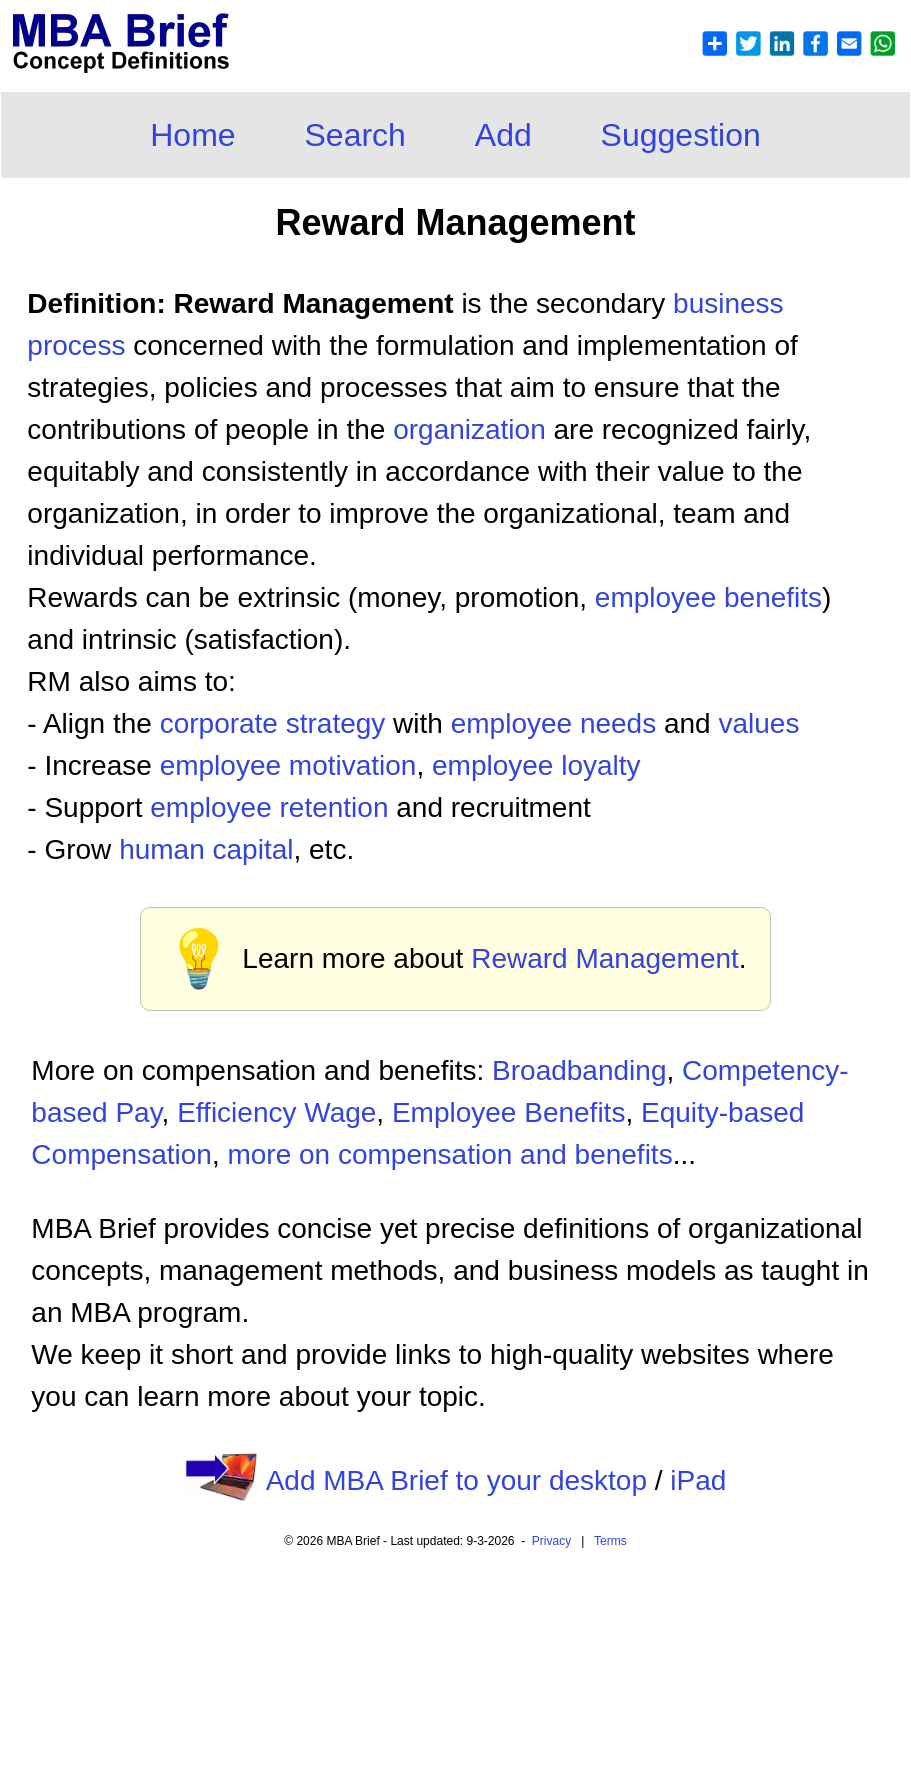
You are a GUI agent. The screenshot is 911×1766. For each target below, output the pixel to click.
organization (469, 429)
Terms (610, 1541)
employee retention (269, 807)
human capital (206, 849)
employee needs (553, 723)
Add (503, 135)
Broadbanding (579, 1070)
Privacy (551, 1541)
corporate (223, 723)
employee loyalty (536, 765)
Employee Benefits (508, 1112)
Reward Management (605, 958)
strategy (336, 723)
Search (355, 135)
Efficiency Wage (276, 1112)
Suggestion (681, 135)
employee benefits (708, 597)
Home (192, 135)
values (758, 723)
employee (224, 765)
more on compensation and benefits (449, 1154)
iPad (698, 1480)
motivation (353, 765)
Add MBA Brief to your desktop (456, 1480)
